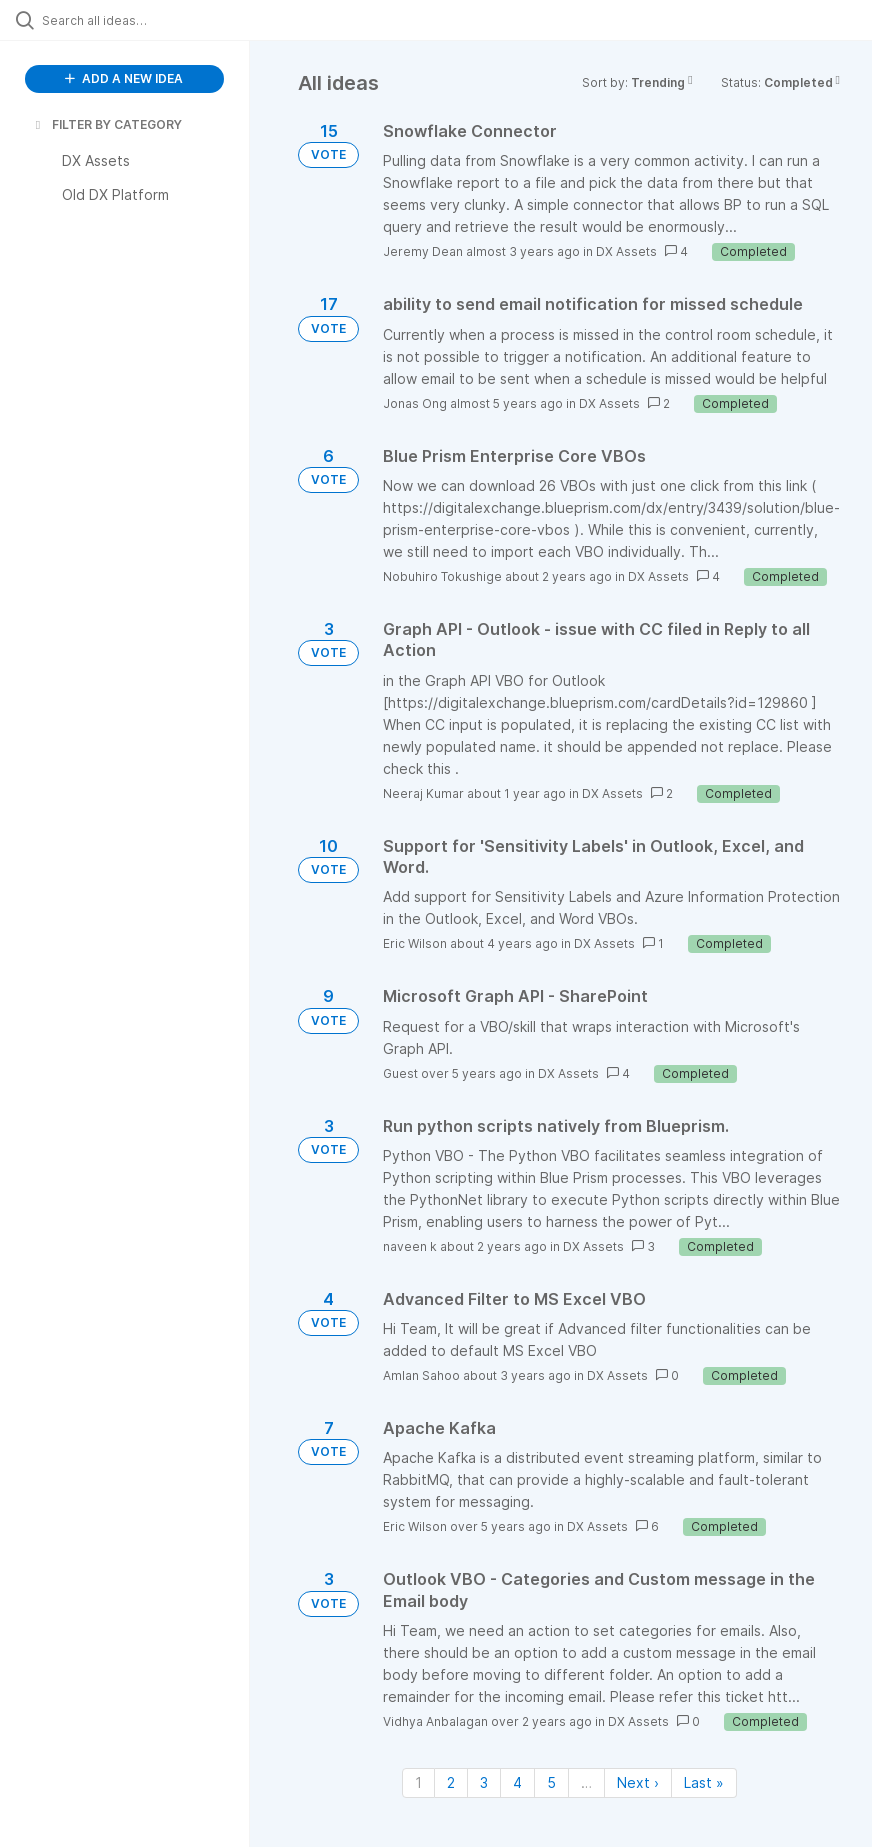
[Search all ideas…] (135, 20)
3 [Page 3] (484, 1782)
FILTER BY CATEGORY (107, 124)
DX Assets (626, 251)
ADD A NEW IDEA (124, 78)
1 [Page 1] (418, 1782)
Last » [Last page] (704, 1782)
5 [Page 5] (551, 1782)
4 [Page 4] (517, 1782)
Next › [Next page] (638, 1782)
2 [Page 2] (451, 1782)
